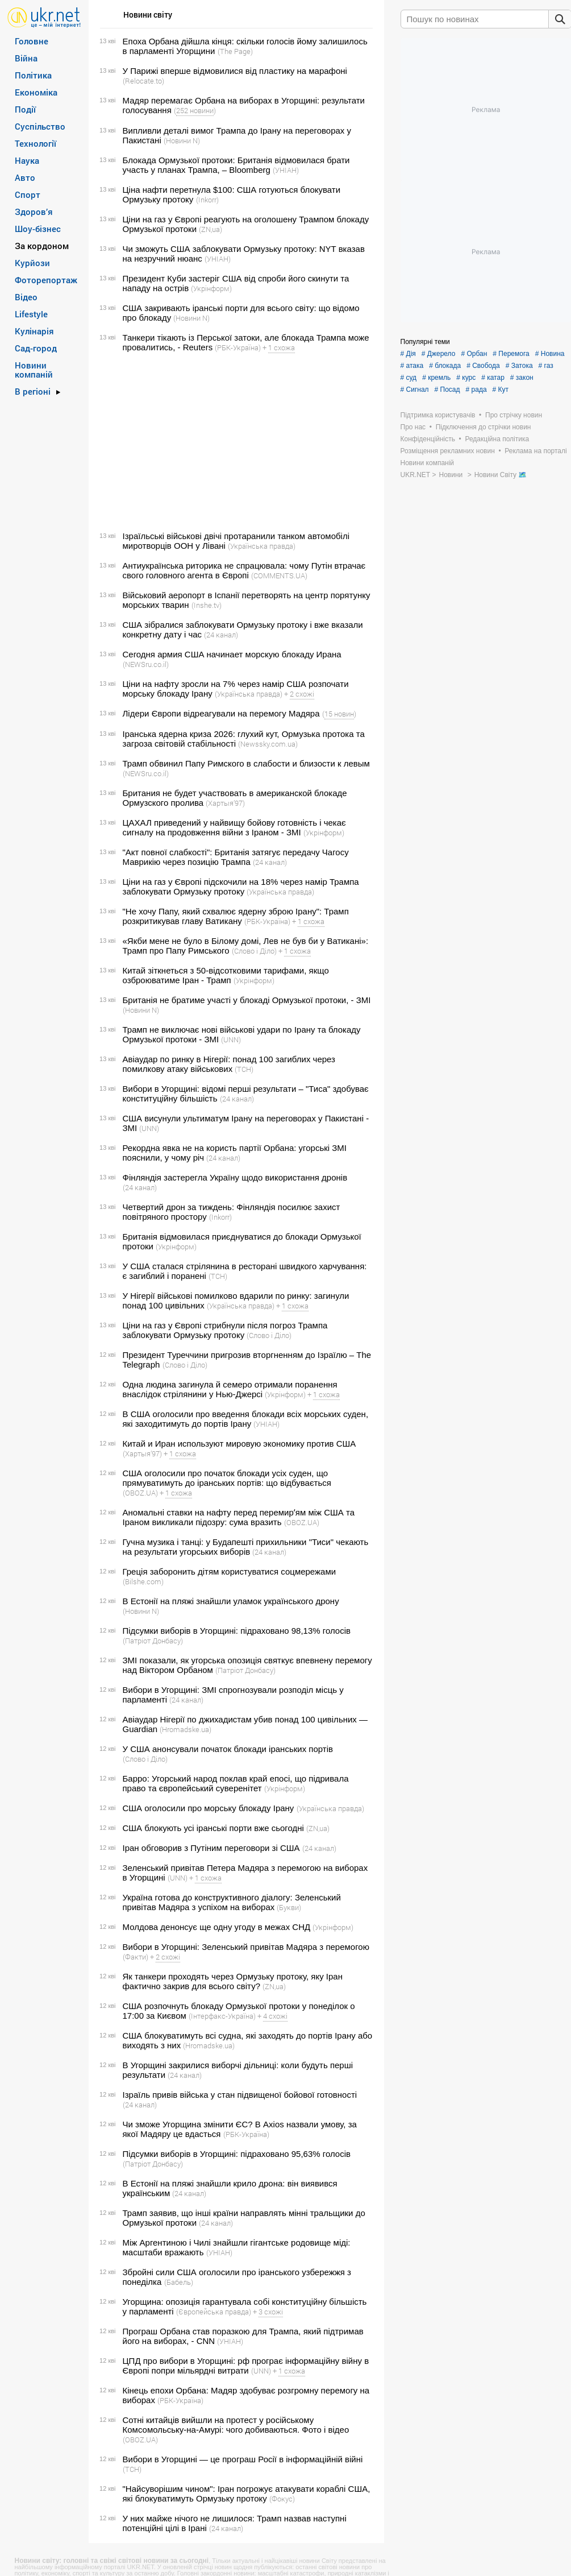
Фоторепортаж (46, 279)
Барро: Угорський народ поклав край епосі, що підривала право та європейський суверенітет (236, 1783)
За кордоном (42, 245)
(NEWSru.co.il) (146, 664)
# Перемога (511, 354)
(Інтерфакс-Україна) (222, 2016)
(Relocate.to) (143, 81)
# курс (466, 378)
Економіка (36, 92)
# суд (409, 378)
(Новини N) (182, 140)
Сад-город (36, 348)
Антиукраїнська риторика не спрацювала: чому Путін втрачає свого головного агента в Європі (244, 570)
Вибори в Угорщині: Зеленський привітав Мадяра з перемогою (246, 1947)
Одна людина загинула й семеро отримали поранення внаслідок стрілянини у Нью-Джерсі (230, 1389)
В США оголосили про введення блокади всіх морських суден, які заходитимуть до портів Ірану (246, 1418)
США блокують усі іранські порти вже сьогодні (213, 1828)
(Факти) (135, 1957)
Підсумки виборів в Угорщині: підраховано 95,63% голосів (237, 2154)
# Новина (550, 354)
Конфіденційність (428, 439)
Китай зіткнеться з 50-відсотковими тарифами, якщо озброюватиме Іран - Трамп (226, 975)
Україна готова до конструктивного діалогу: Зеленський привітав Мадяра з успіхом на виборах (232, 1902)
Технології (35, 143)
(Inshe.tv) (206, 605)
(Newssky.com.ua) (268, 744)
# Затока (519, 366)
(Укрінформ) (211, 288)
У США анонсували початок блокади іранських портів (228, 1749)
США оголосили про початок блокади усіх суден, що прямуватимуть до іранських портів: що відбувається (227, 1478)
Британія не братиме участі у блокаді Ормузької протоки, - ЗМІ (247, 1000)
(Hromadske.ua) (185, 1729)
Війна (26, 58)
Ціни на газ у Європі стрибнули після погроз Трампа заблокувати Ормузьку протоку (225, 1330)
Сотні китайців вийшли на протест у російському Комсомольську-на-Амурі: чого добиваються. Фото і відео (236, 2424)
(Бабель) (178, 2282)
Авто (25, 177)
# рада (476, 390)
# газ (546, 366)
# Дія (408, 354)
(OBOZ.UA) (140, 1493)
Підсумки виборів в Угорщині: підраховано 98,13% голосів (237, 1630)
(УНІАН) (286, 170)
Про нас (413, 427)
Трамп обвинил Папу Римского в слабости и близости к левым (246, 763)
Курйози (32, 262)
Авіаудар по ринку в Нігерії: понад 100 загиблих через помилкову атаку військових (229, 1064)
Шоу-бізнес (38, 228)
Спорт (27, 194)
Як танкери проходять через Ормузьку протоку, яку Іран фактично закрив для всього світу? (233, 1981)
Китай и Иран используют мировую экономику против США (239, 1443)
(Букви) (289, 1907)
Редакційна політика (497, 439)
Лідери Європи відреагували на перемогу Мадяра (221, 713)
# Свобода (483, 366)
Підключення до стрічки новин (483, 427)
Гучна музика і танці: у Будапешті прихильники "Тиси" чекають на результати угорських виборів (246, 1546)
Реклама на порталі (535, 451)
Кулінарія (34, 331)
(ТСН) (244, 1069)
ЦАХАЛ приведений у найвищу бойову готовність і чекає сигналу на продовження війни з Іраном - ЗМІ (234, 827)
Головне (31, 40)
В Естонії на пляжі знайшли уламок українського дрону (231, 1601)
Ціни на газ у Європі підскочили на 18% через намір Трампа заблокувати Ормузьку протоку (241, 886)
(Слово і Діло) (254, 951)
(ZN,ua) (210, 229)
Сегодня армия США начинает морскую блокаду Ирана (232, 654)
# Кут (501, 390)
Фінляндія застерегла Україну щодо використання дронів (235, 1177)
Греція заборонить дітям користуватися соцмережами (229, 1571)
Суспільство (40, 126)
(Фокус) (282, 2499)
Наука (27, 160)
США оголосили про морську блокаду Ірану (208, 1808)
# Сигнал (415, 390)
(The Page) (235, 51)
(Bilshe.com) (143, 1581)
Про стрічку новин (513, 415)
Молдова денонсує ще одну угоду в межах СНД (217, 1927)
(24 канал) (221, 634)
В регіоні (33, 391)
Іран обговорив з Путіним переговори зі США (211, 1848)
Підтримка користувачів (438, 415)
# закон (522, 378)
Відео (26, 296)
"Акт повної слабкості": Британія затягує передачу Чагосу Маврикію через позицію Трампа (236, 857)
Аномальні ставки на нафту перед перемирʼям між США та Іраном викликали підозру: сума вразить (239, 1517)
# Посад (447, 390)
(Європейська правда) (213, 2311)
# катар (493, 378)
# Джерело (439, 354)
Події (25, 109)
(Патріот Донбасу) (153, 1640)
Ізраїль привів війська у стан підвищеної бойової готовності (240, 2094)
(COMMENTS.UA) (279, 575)
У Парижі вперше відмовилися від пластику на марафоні (235, 71)
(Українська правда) (261, 546)
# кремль (436, 378)
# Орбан (474, 354)
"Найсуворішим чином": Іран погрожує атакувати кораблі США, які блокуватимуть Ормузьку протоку (246, 2493)
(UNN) (231, 1039)
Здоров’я (34, 211)
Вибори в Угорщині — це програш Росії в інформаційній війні (243, 2459)
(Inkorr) (207, 199)
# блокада (445, 366)
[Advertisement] (235, 441)
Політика (33, 75)
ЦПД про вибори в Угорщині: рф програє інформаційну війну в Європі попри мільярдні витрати (246, 2365)
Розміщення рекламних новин (448, 451)
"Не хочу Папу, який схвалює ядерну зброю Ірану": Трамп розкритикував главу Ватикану (236, 916)
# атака (412, 366)
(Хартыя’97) (225, 803)
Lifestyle (31, 313)
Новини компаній (34, 370)
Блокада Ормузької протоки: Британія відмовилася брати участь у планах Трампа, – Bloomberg (236, 165)
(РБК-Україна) (238, 347)
